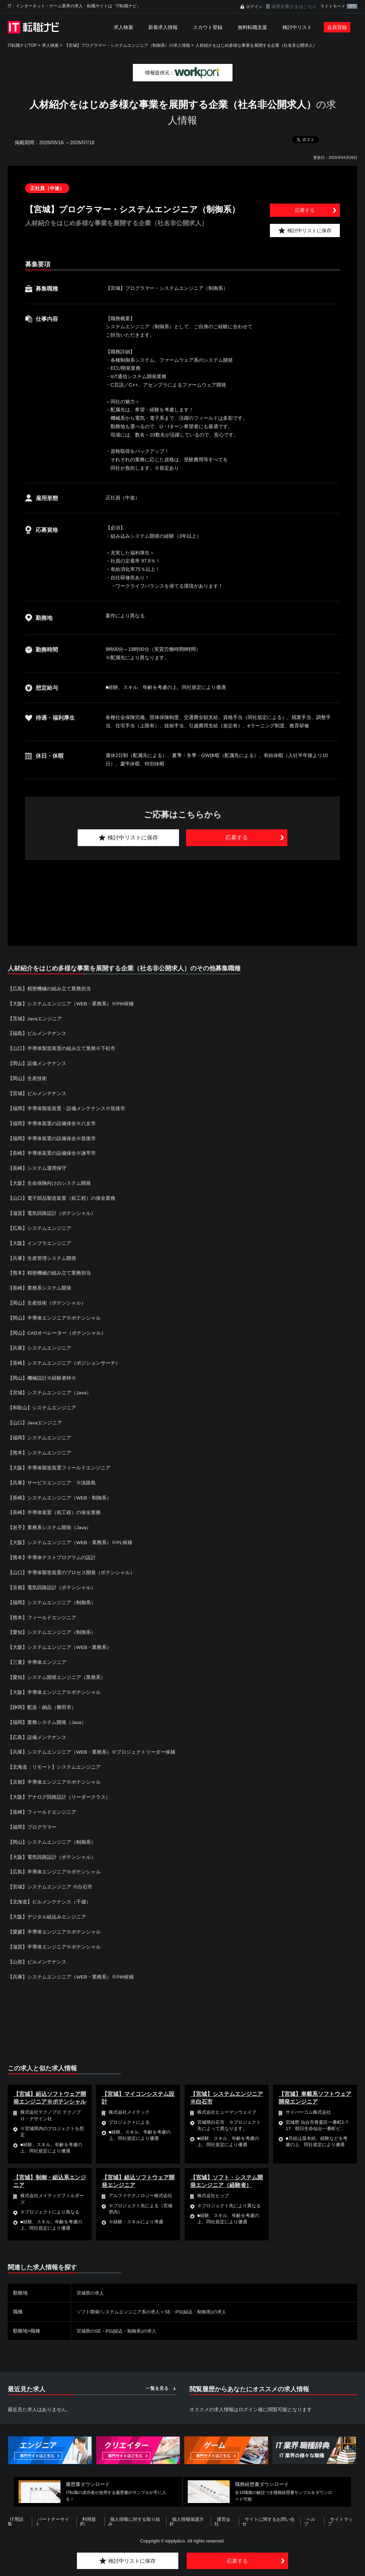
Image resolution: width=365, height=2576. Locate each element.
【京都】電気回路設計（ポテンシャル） (52, 1580)
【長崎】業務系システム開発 (39, 1284)
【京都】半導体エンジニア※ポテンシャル (54, 1773)
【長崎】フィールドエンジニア (42, 1802)
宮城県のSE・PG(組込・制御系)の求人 (119, 2319)
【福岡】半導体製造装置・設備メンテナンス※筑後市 (66, 1107)
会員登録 (337, 27)
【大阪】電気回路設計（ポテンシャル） (52, 1847)
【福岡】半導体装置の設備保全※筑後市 (52, 1136)
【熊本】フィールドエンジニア (42, 1610)
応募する (305, 210)
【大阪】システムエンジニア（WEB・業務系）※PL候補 (70, 1536)
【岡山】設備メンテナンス (37, 1062)
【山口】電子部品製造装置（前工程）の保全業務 (61, 1195)
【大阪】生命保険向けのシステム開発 (49, 1181)
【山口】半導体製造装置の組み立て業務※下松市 (61, 1047)
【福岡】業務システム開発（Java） (47, 1714)
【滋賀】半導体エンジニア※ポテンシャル (54, 1936)
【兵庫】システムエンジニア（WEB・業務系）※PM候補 (71, 1965)
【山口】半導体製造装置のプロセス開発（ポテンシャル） (71, 1566)
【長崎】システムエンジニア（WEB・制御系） (60, 1492)
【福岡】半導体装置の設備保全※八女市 (52, 1121)
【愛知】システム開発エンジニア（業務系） (57, 1669)
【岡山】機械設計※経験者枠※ (42, 1373)
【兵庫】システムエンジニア (39, 1343)
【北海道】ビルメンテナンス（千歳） (49, 1891)
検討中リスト (297, 27)
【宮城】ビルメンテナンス (37, 1092)
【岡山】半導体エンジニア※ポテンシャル (54, 1314)
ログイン (254, 6)
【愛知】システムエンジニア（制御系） (52, 1625)
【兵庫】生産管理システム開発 (42, 1255)
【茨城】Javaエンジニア (35, 1018)
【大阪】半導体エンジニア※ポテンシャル (54, 1684)
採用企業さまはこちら (294, 6)
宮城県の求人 (91, 2281)
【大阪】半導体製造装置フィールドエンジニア (59, 1462)
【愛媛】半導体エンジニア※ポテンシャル (54, 1921)
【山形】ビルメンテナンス (37, 1950)
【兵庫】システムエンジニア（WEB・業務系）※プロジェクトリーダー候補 (92, 1743)
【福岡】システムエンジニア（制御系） (52, 1595)
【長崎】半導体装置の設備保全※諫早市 (52, 1151)
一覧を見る (157, 2377)
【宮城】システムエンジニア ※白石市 (50, 1876)
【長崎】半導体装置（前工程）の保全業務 (54, 1506)
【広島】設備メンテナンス (37, 1728)
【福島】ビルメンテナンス (37, 1033)
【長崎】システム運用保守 (37, 1166)
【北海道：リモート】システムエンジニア (54, 1758)
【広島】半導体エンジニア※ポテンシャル (54, 1862)
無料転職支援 (252, 27)
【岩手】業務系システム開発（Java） (50, 1521)
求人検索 (123, 27)
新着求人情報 (163, 27)
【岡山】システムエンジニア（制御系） (52, 1832)
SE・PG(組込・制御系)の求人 (204, 2300)
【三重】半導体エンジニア (37, 1654)
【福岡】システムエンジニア (39, 1433)
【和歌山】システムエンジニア (42, 1403)
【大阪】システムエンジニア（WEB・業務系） (60, 1640)
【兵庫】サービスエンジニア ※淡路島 (52, 1477)
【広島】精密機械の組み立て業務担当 (49, 988)
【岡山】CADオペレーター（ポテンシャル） (57, 1329)
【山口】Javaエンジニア (35, 1418)
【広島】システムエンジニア (39, 1225)
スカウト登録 (207, 27)
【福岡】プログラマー (32, 1817)
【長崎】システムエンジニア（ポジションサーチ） (64, 1359)
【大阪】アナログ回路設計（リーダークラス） (59, 1788)
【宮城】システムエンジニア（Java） (50, 1388)
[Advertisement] (182, 895)
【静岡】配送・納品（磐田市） (42, 1699)
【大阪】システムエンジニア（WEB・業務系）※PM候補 (71, 1003)
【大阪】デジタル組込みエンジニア (47, 1906)
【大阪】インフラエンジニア (39, 1240)
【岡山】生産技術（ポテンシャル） (47, 1299)
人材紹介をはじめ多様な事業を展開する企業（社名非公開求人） (256, 45)
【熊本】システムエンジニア (39, 1447)
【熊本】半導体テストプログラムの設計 (52, 1551)
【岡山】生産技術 (27, 1077)
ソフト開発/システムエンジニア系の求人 (121, 2300)
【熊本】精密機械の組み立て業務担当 (49, 1269)
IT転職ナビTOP (22, 45)
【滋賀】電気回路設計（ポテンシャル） (52, 1210)
